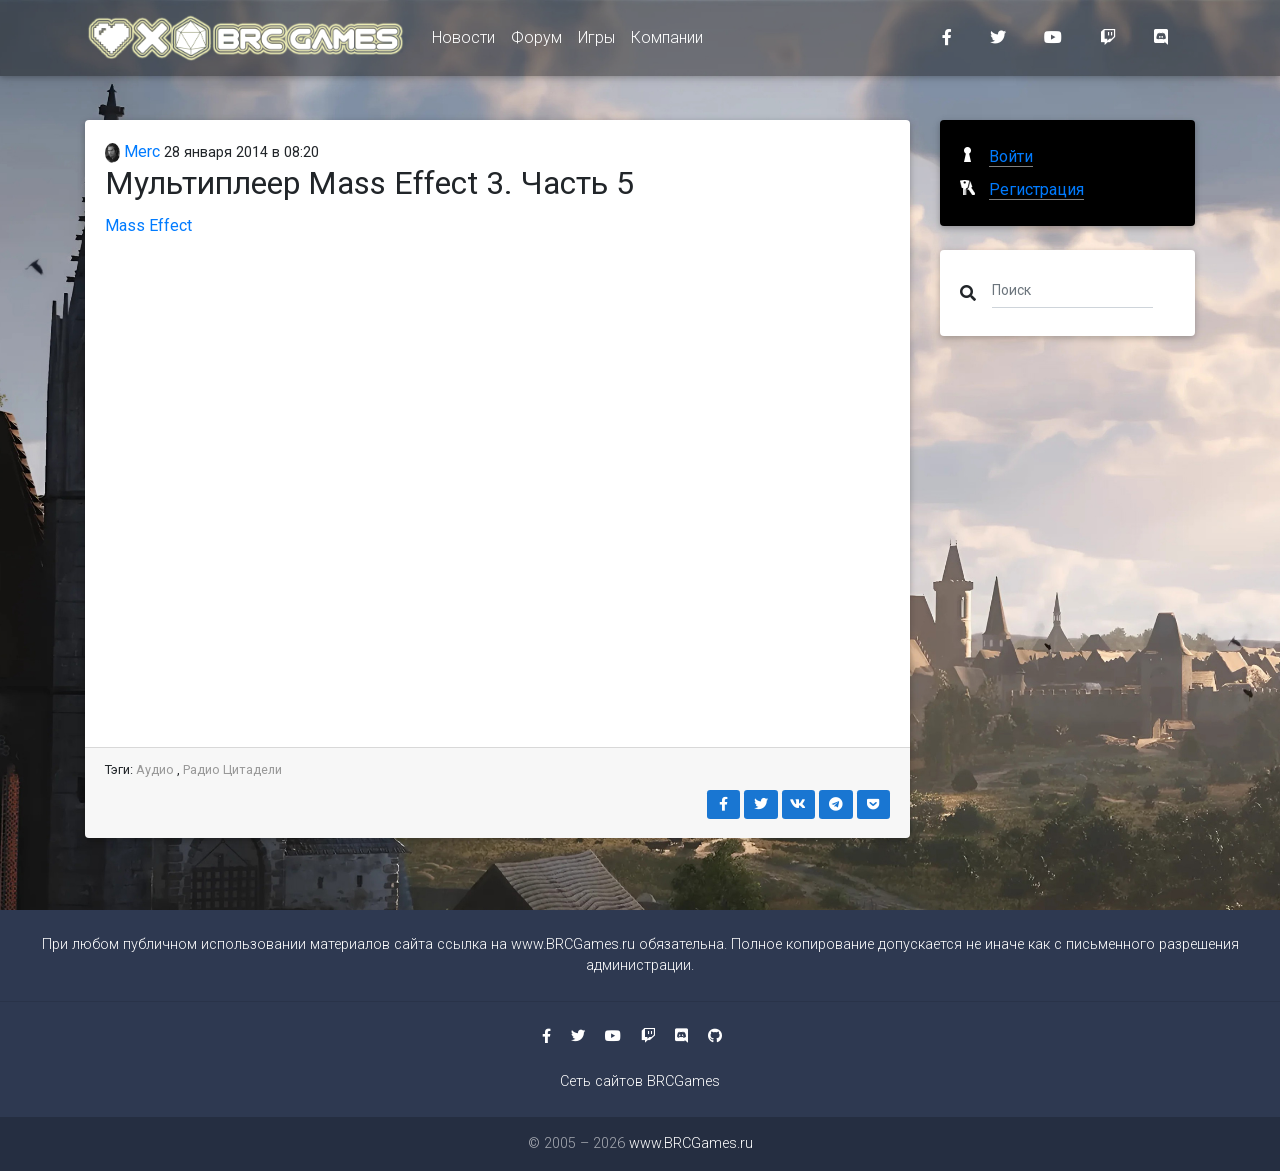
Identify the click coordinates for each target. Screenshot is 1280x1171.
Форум (536, 41)
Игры (596, 41)
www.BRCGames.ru (573, 944)
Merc (132, 151)
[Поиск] (1072, 289)
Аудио (155, 769)
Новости (463, 41)
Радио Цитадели (232, 769)
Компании (667, 41)
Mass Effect (148, 225)
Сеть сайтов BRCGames (640, 1081)
